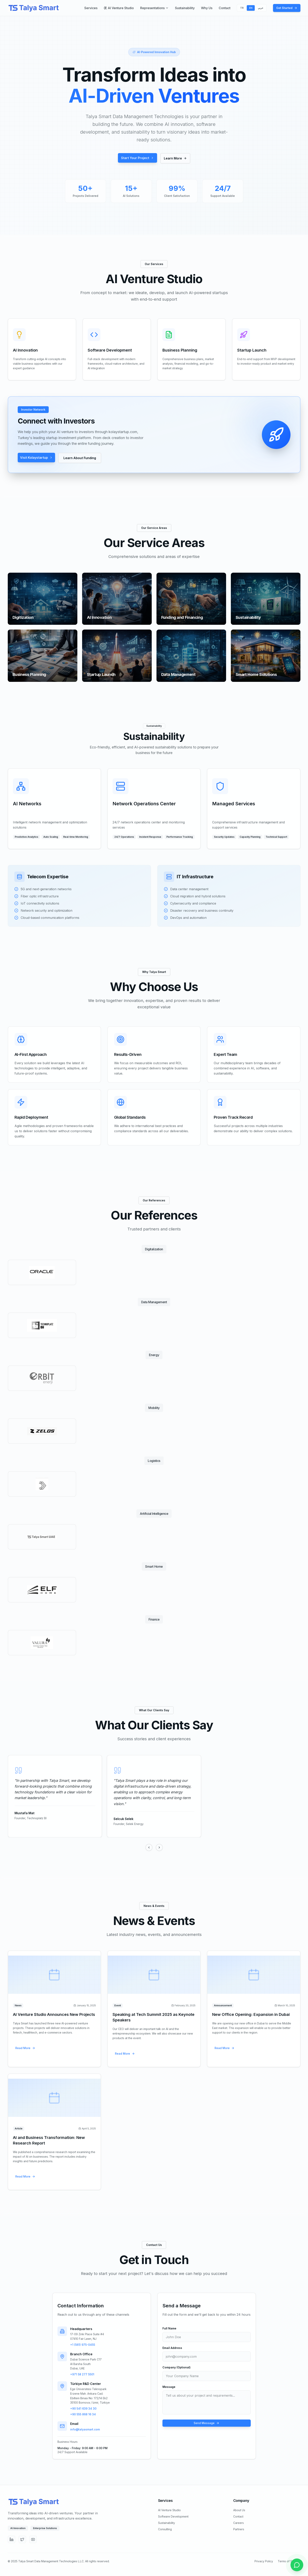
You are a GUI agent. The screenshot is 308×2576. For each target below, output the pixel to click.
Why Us (206, 8)
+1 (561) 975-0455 (82, 2344)
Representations (154, 8)
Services (90, 8)
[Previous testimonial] (149, 1847)
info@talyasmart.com (85, 2429)
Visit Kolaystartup (36, 458)
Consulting (165, 2529)
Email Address (172, 2348)
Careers (238, 2522)
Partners (238, 2529)
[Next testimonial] (159, 1847)
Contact (224, 8)
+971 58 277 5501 (82, 2374)
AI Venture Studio (119, 8)
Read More (25, 2048)
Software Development (173, 2516)
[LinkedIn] (11, 2539)
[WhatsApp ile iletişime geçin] (297, 2565)
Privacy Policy (264, 2561)
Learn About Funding (79, 458)
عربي (260, 7)
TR (242, 7)
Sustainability (185, 8)
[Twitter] (22, 2539)
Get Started (286, 8)
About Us (239, 2510)
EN (250, 7)
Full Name (169, 2328)
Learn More (175, 158)
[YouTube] (33, 2539)
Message (168, 2386)
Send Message (206, 2423)
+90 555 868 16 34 (83, 2414)
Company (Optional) (176, 2367)
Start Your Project (137, 158)
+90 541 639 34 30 (83, 2408)
